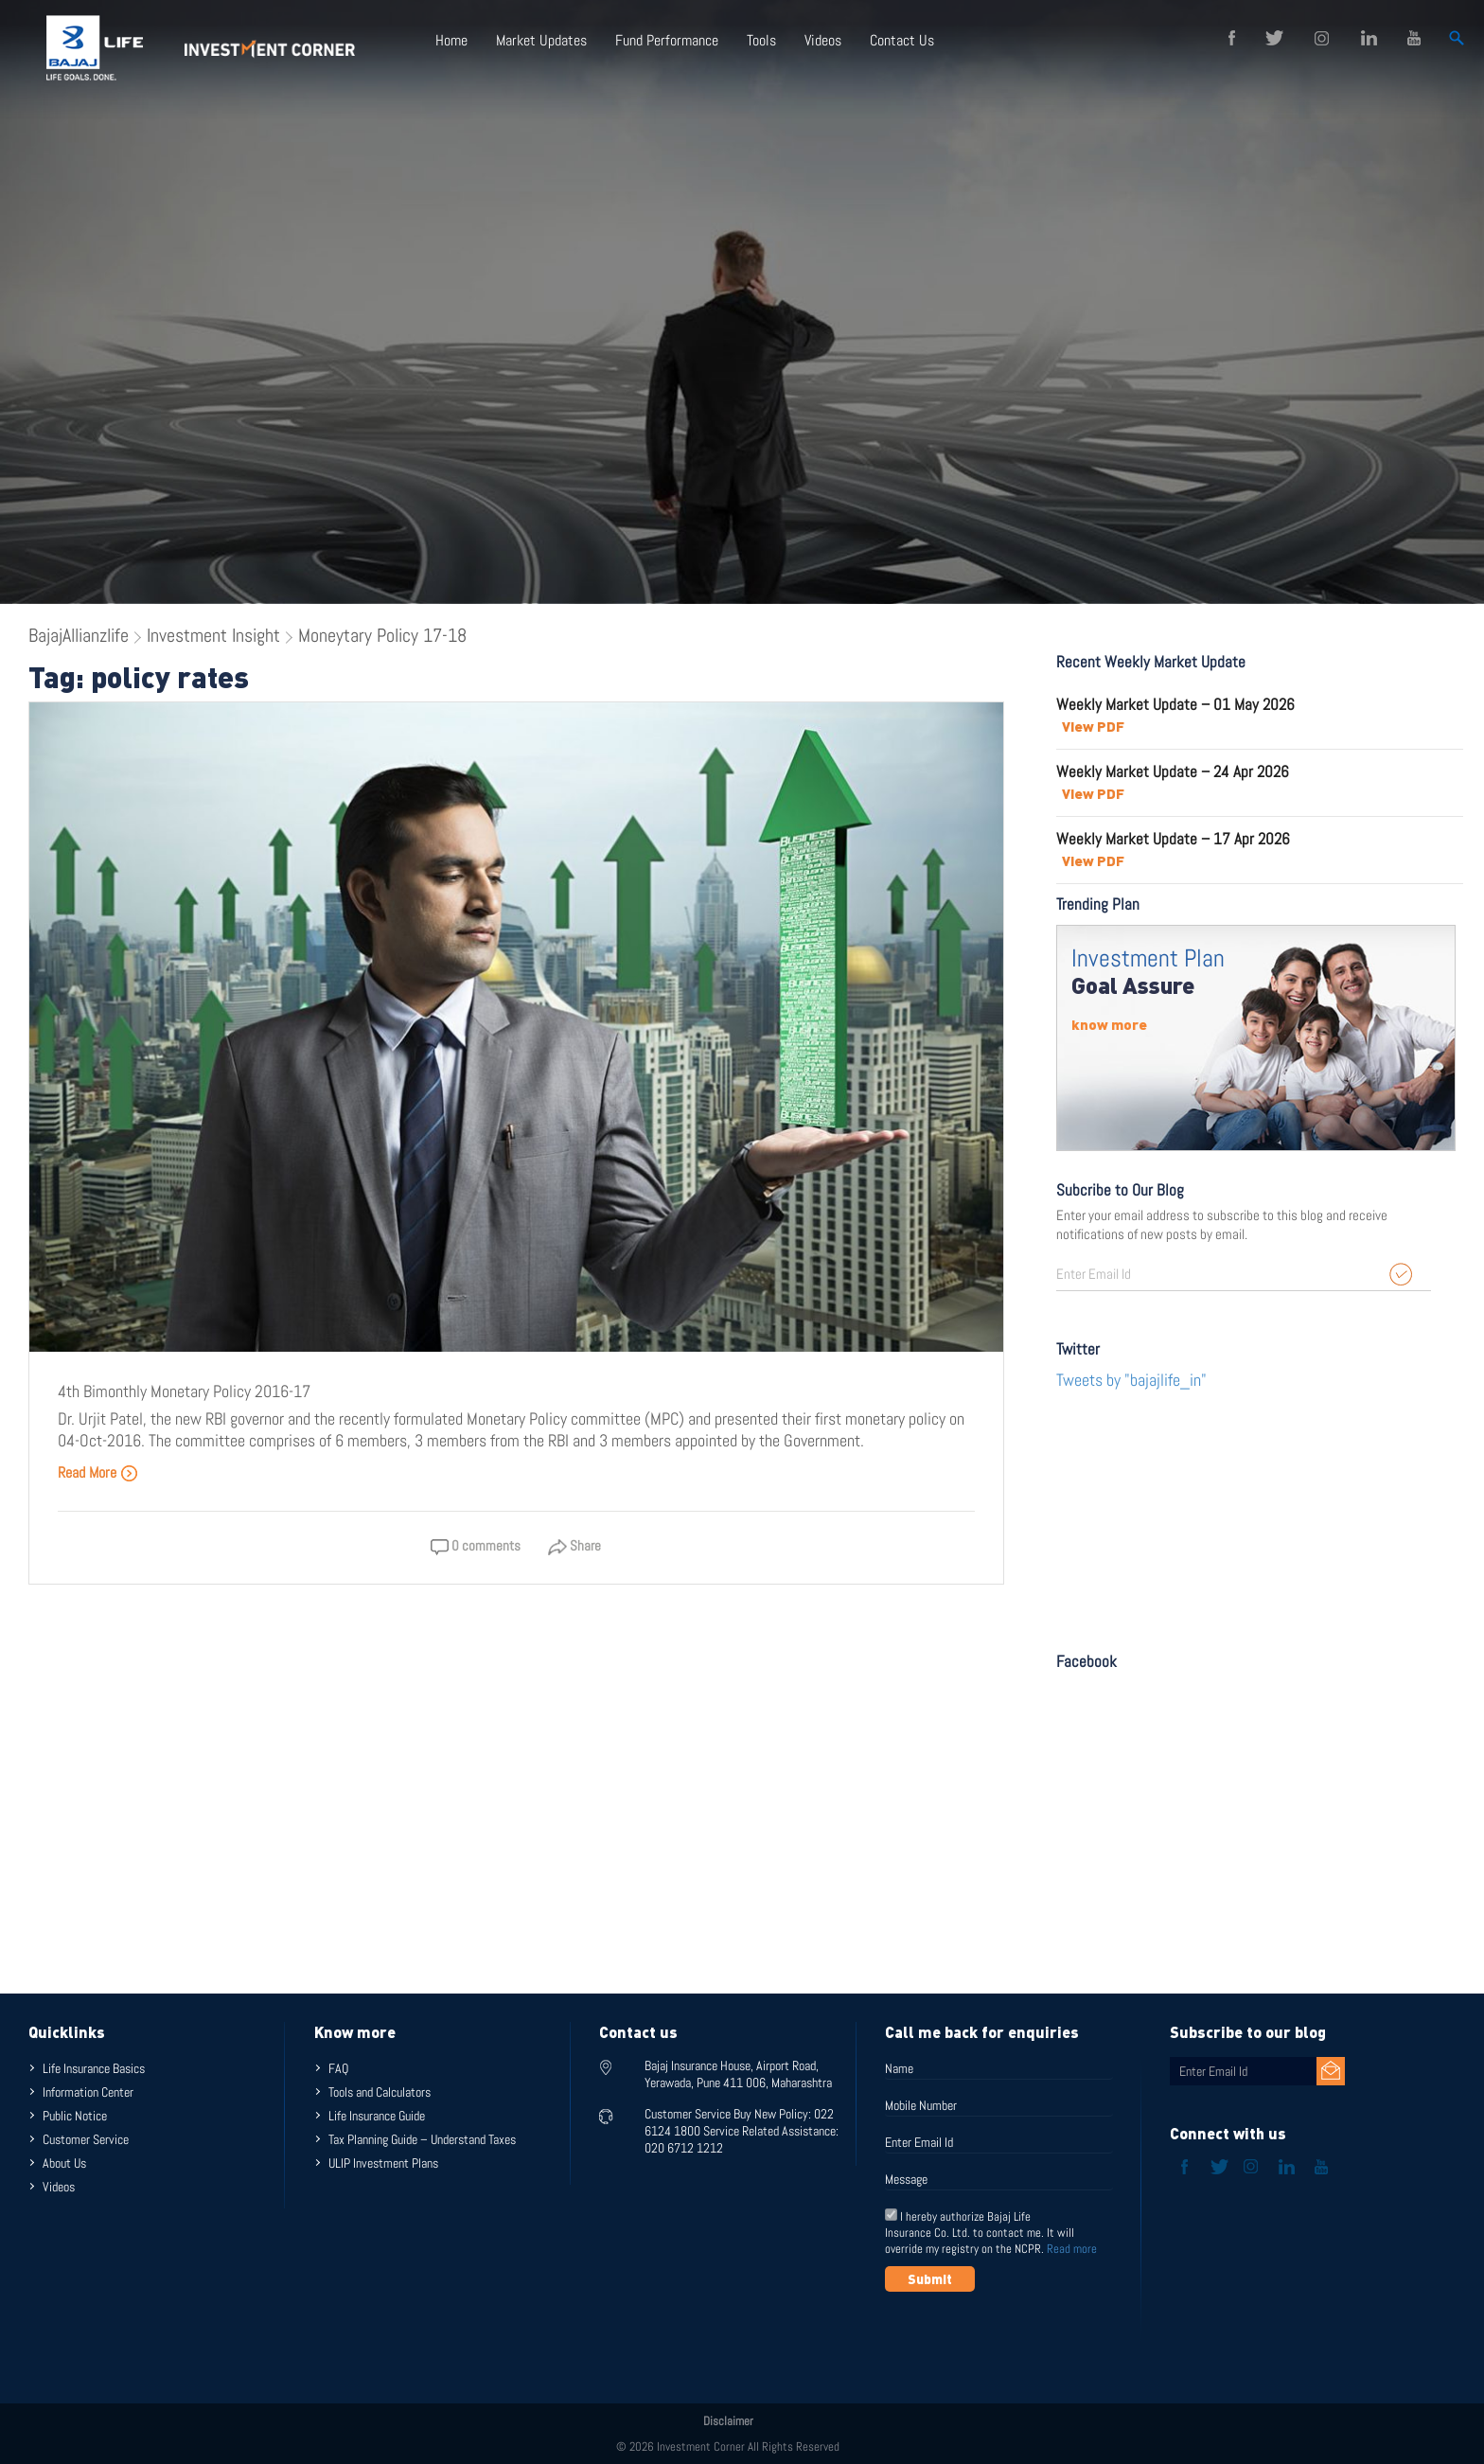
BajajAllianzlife (78, 635)
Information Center (88, 2092)
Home (451, 40)
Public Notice (75, 2115)
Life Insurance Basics (94, 2068)
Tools (761, 40)
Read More (98, 1472)
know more (1109, 1024)
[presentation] (1029, 2338)
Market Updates (541, 40)
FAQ (338, 2068)
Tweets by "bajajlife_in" (1131, 1380)
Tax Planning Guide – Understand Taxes (422, 2139)
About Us (64, 2163)
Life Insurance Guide (376, 2115)
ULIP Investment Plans (383, 2163)
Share (574, 1545)
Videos (822, 40)
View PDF (1093, 726)
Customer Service (86, 2139)
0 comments (476, 1545)
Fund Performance (666, 40)
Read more (1072, 2249)
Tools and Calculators (379, 2092)
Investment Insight (213, 635)
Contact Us (902, 40)
